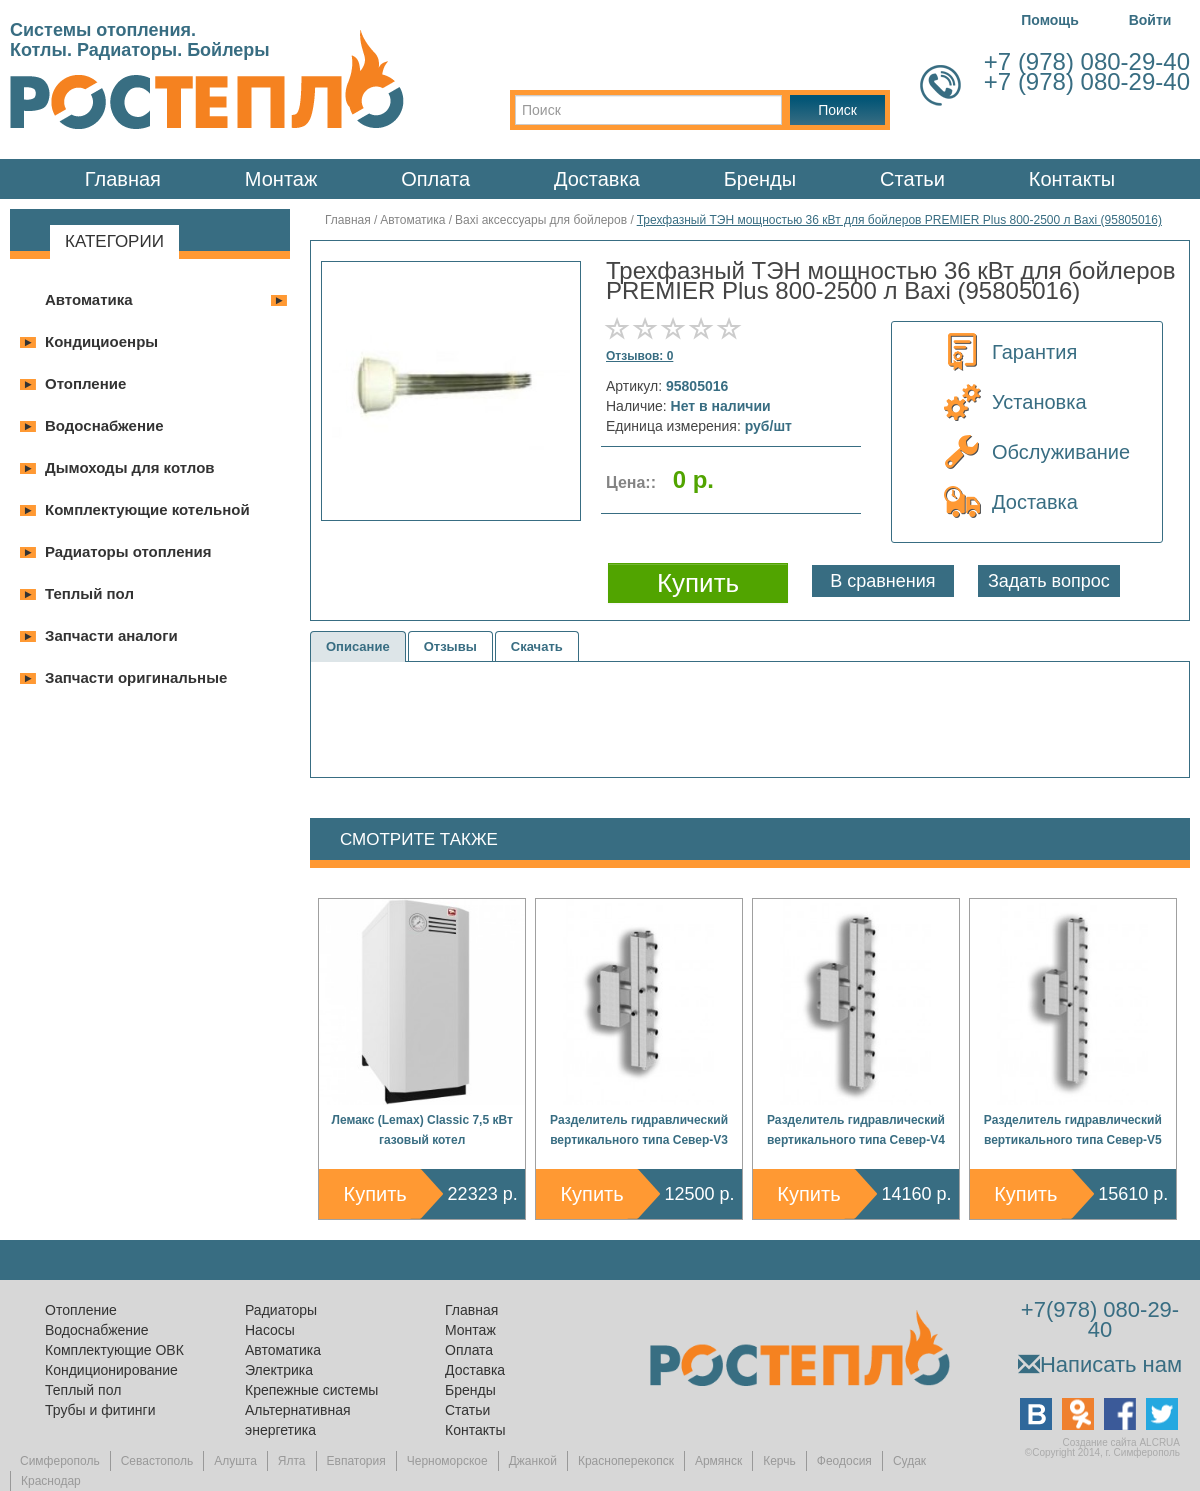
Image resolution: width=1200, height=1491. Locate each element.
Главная (123, 179)
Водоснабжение (104, 425)
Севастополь (157, 1461)
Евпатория (356, 1461)
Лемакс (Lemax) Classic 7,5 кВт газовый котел (422, 1130)
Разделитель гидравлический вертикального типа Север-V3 (639, 1130)
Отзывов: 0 (639, 356)
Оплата (435, 179)
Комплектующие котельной (147, 509)
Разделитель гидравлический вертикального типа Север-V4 (856, 1130)
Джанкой (533, 1461)
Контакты (1072, 179)
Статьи (912, 179)
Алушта (235, 1461)
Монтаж (281, 179)
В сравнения (882, 581)
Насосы (270, 1330)
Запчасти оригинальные (136, 677)
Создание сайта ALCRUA (1121, 1442)
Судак (909, 1461)
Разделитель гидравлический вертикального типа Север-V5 (1073, 1130)
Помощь (1050, 20)
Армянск (718, 1461)
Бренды (760, 179)
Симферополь (60, 1461)
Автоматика (89, 299)
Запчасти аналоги (111, 635)
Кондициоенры (101, 341)
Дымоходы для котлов (130, 467)
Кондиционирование (111, 1370)
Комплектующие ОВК (114, 1350)
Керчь (779, 1461)
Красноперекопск (626, 1461)
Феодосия (844, 1461)
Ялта (292, 1461)
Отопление (85, 383)
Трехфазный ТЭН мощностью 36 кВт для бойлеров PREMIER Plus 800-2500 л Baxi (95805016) (899, 220)
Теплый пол (89, 593)
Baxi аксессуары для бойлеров (541, 220)
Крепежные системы (311, 1390)
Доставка (597, 179)
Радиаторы (281, 1310)
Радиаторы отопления (128, 551)
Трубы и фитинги (100, 1410)
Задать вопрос (1049, 581)
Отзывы (450, 646)
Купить (375, 1194)
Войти (1150, 20)
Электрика (279, 1370)
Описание (358, 646)
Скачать (537, 646)
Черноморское (447, 1461)
